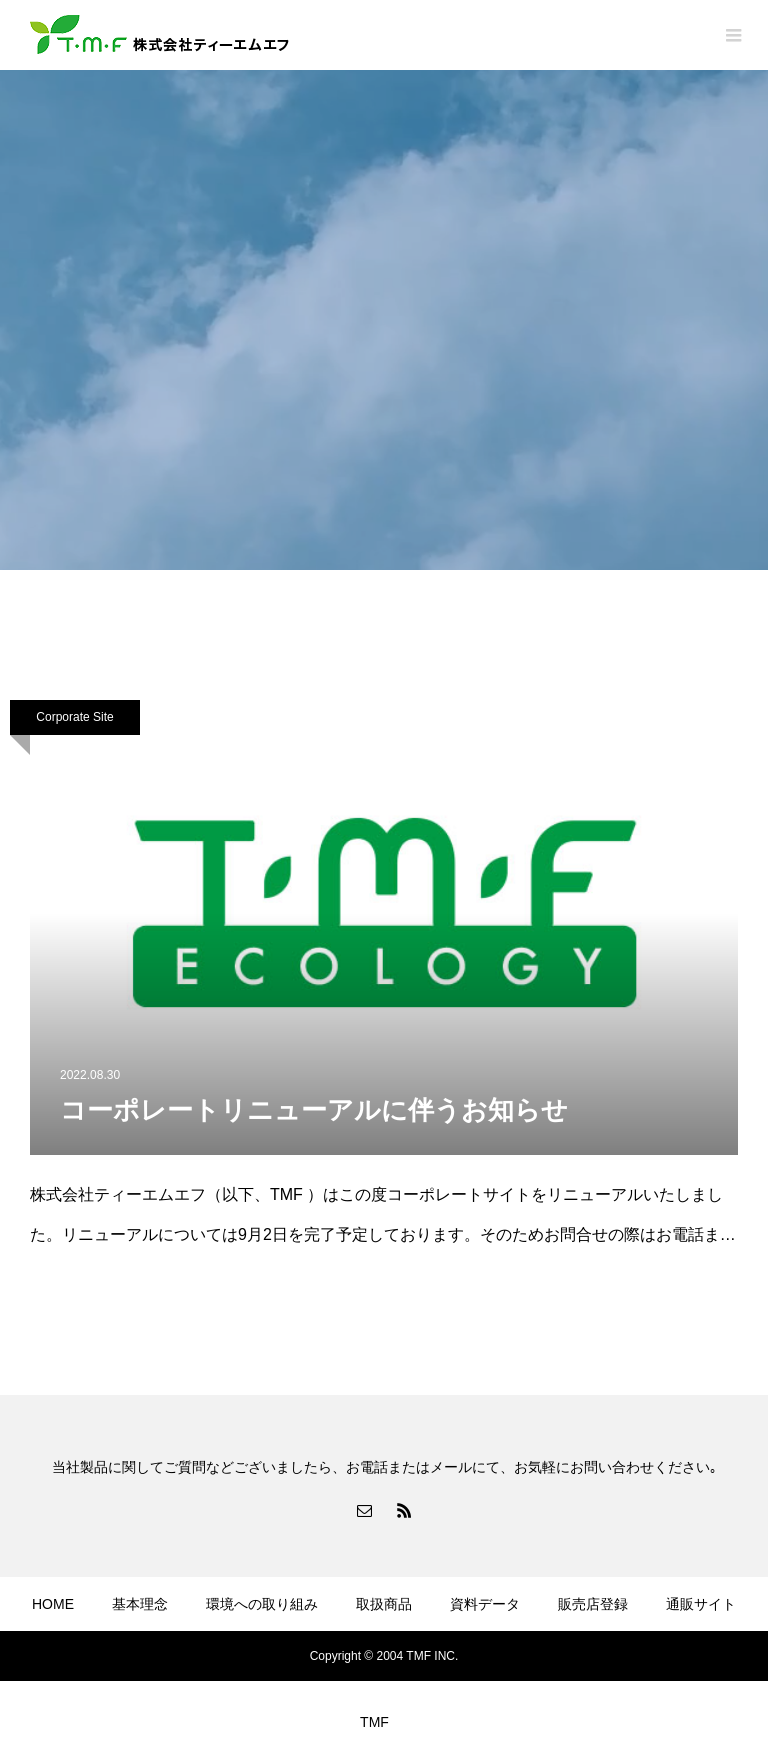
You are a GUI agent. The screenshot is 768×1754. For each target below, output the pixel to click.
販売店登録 (593, 1604)
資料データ (485, 1604)
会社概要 (59, 1663)
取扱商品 (384, 1604)
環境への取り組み (262, 1604)
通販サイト (701, 1604)
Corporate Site (74, 717)
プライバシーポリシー (195, 1663)
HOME (53, 1604)
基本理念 (140, 1604)
